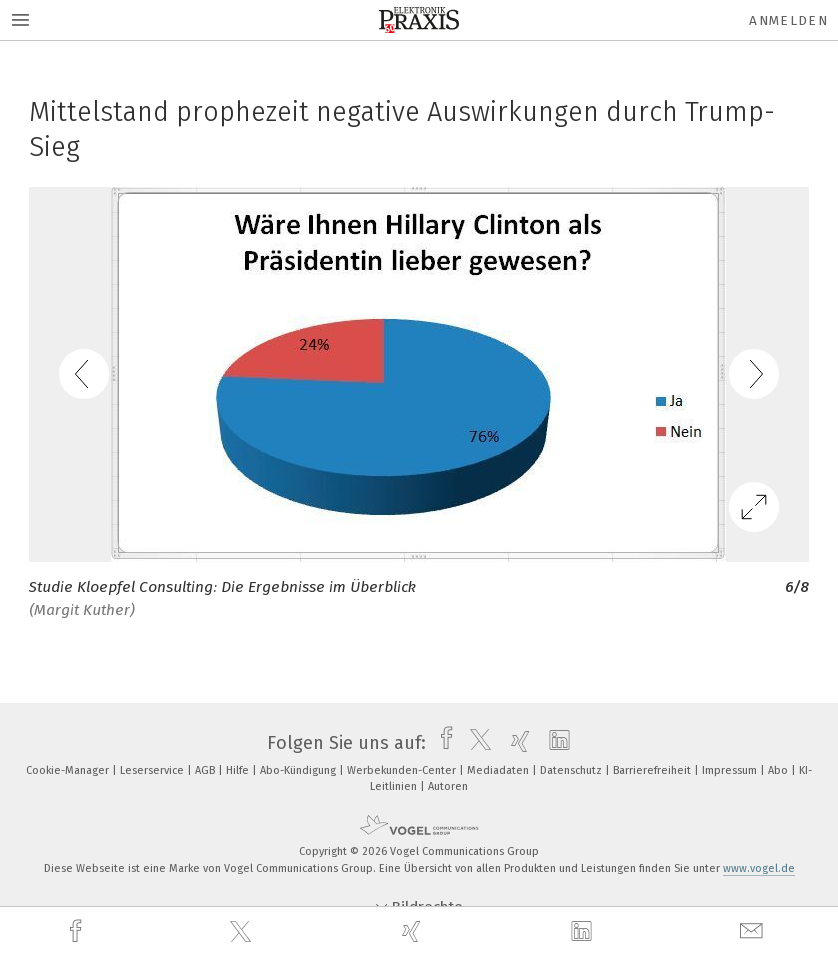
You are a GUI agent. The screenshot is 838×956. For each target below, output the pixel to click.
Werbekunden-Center (403, 770)
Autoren (448, 786)
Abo (779, 770)
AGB (206, 770)
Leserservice (153, 770)
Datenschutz (572, 770)
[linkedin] (584, 932)
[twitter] (243, 932)
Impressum (731, 770)
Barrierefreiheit (653, 770)
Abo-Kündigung (299, 770)
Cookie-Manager (69, 770)
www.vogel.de (759, 868)
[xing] (414, 931)
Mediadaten (499, 770)
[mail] (754, 931)
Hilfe (239, 770)
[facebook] (78, 931)
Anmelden (788, 20)
